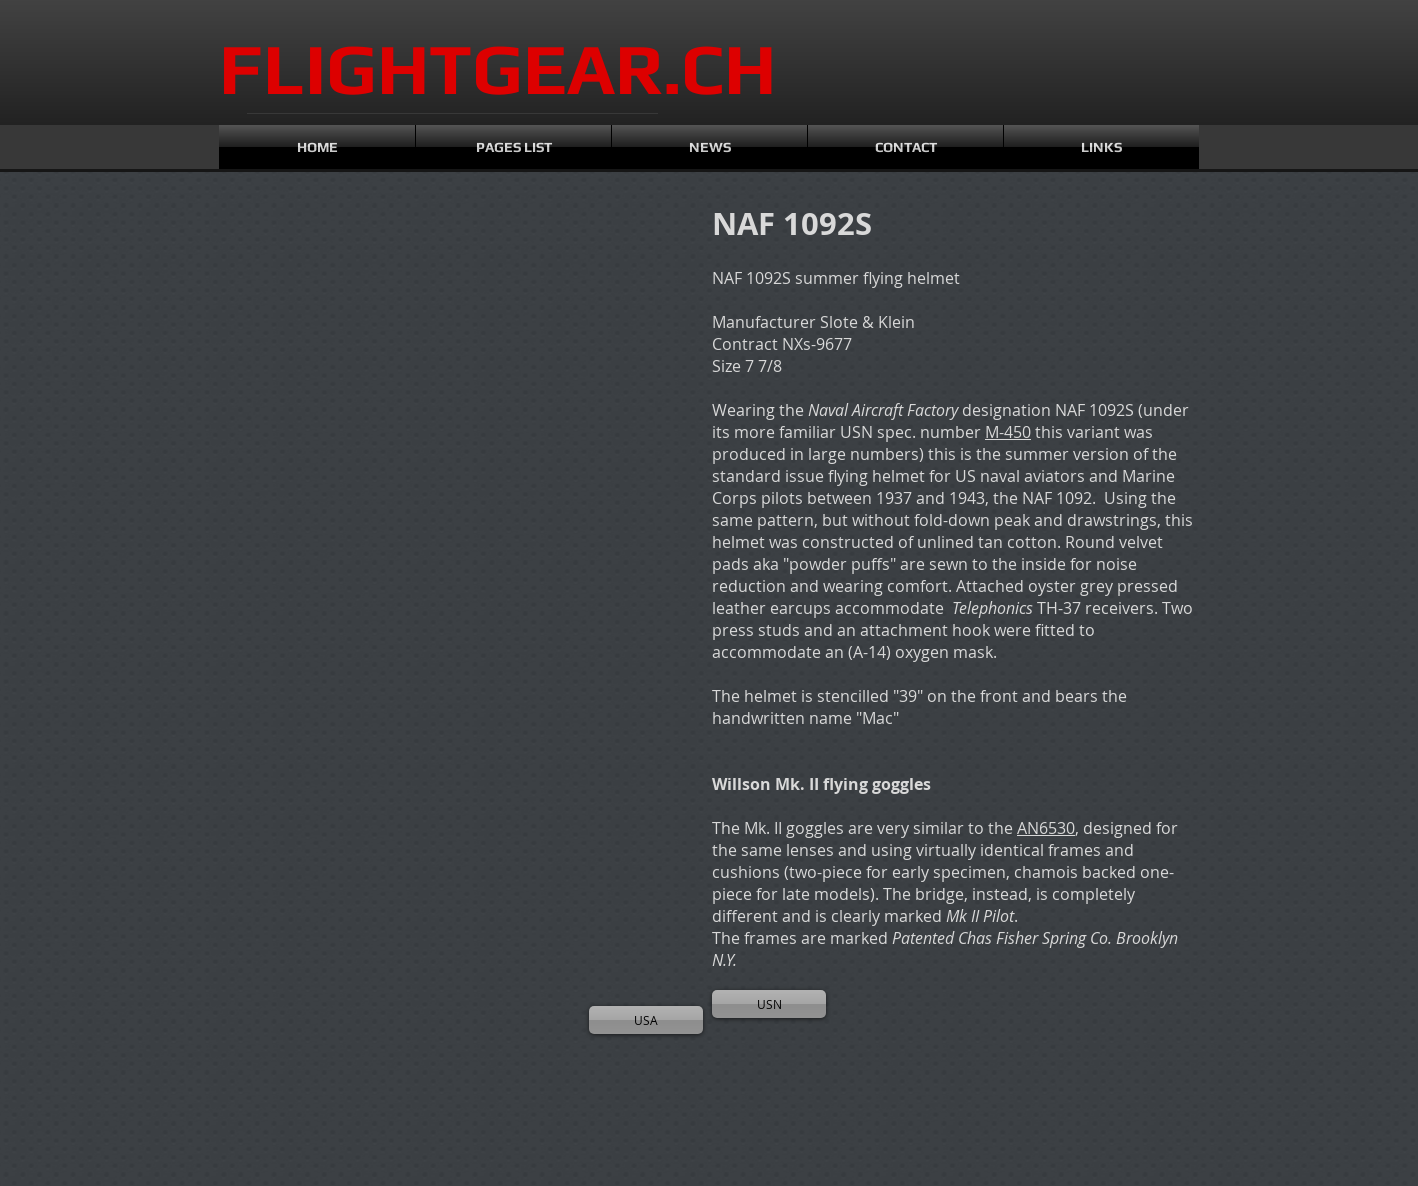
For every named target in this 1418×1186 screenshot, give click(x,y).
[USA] (646, 1020)
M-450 (1008, 432)
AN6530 (1046, 828)
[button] (309, 310)
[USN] (769, 1004)
